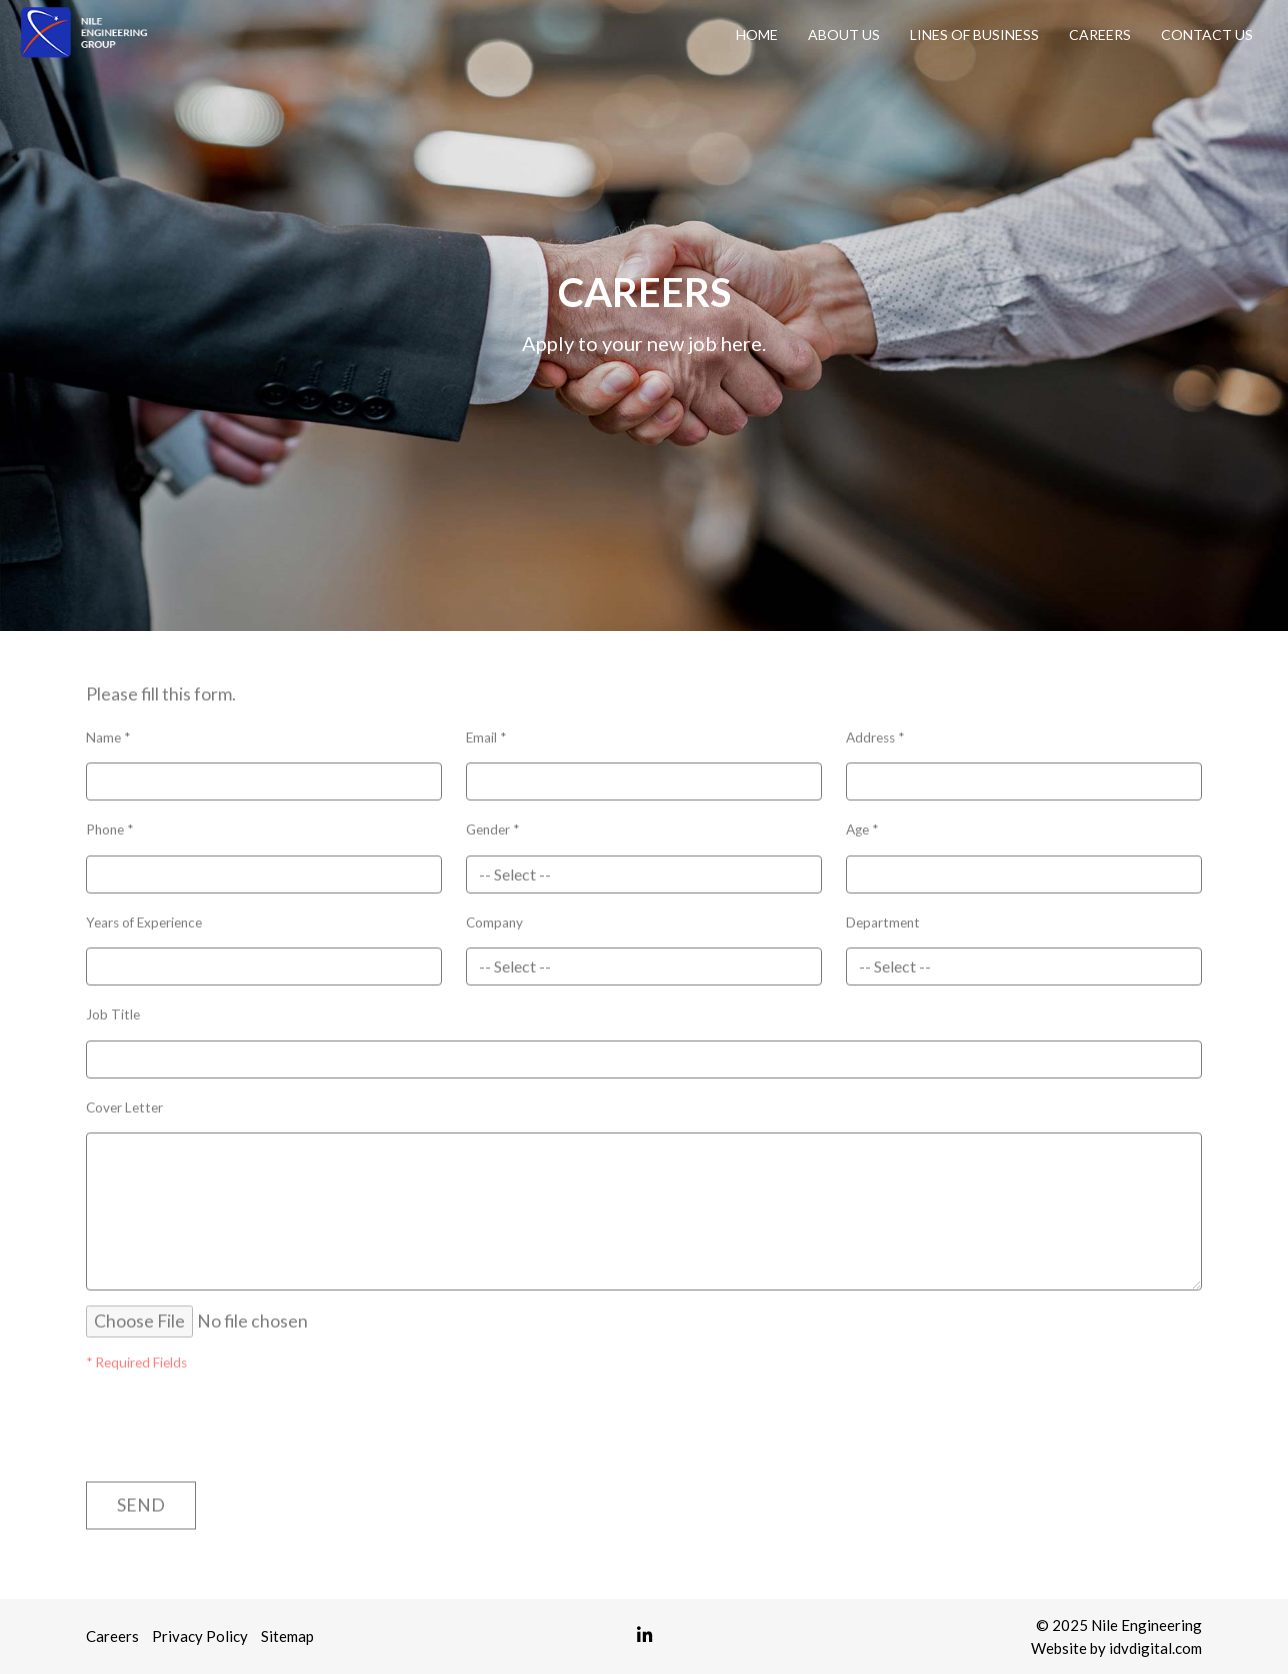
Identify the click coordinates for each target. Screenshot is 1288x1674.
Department (883, 917)
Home (757, 34)
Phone (109, 824)
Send (141, 1499)
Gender (492, 824)
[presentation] (203, 1413)
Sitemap (287, 1636)
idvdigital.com (1155, 1648)
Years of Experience (144, 917)
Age (862, 824)
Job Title (113, 1009)
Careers (1100, 34)
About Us (844, 34)
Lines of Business (974, 34)
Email (486, 732)
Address (875, 732)
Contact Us (1207, 34)
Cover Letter (124, 1102)
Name (108, 732)
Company (494, 917)
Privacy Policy (200, 1636)
